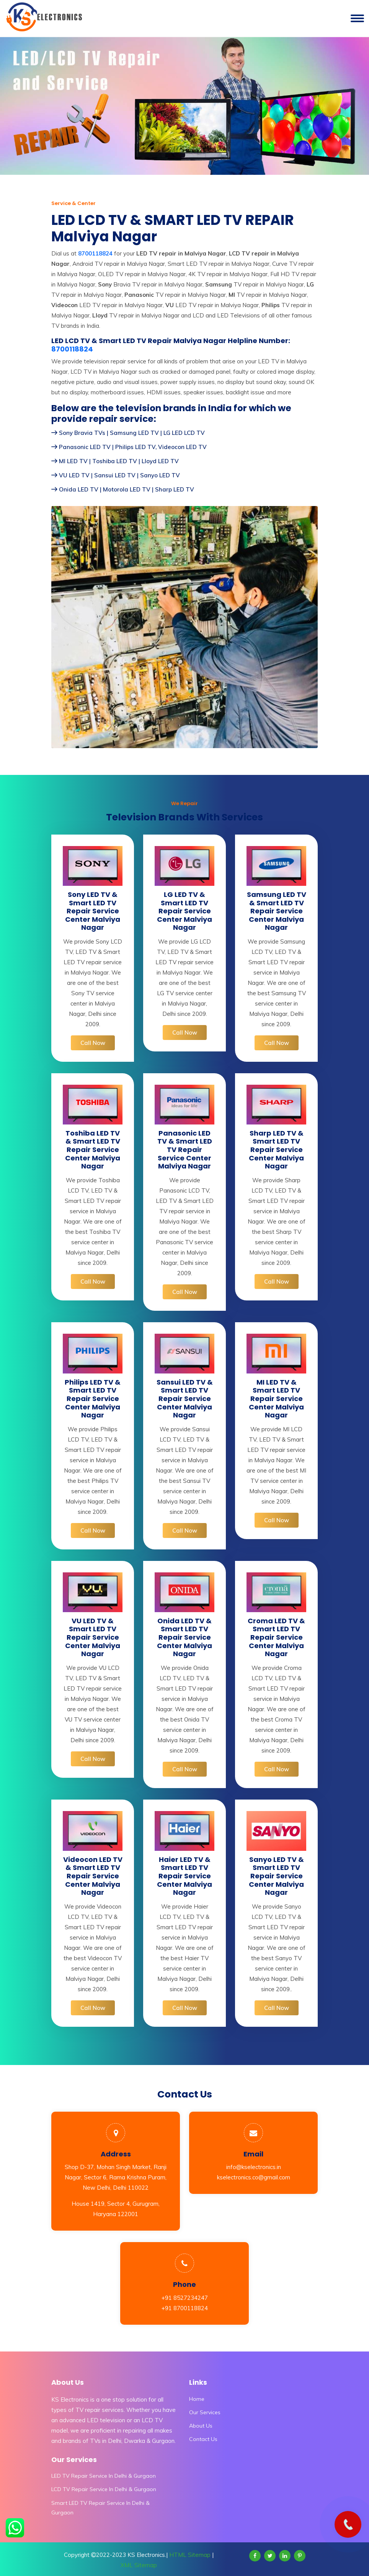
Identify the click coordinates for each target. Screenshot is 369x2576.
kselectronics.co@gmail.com (253, 2177)
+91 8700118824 (185, 2308)
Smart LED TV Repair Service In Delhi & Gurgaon (100, 2508)
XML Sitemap (139, 2565)
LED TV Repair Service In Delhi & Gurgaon (103, 2475)
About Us (200, 2425)
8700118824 (72, 349)
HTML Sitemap (190, 2554)
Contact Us (203, 2439)
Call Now (92, 1042)
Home (196, 2398)
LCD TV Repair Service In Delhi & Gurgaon (103, 2489)
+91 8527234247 (185, 2297)
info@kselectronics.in (253, 2167)
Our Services (204, 2412)
